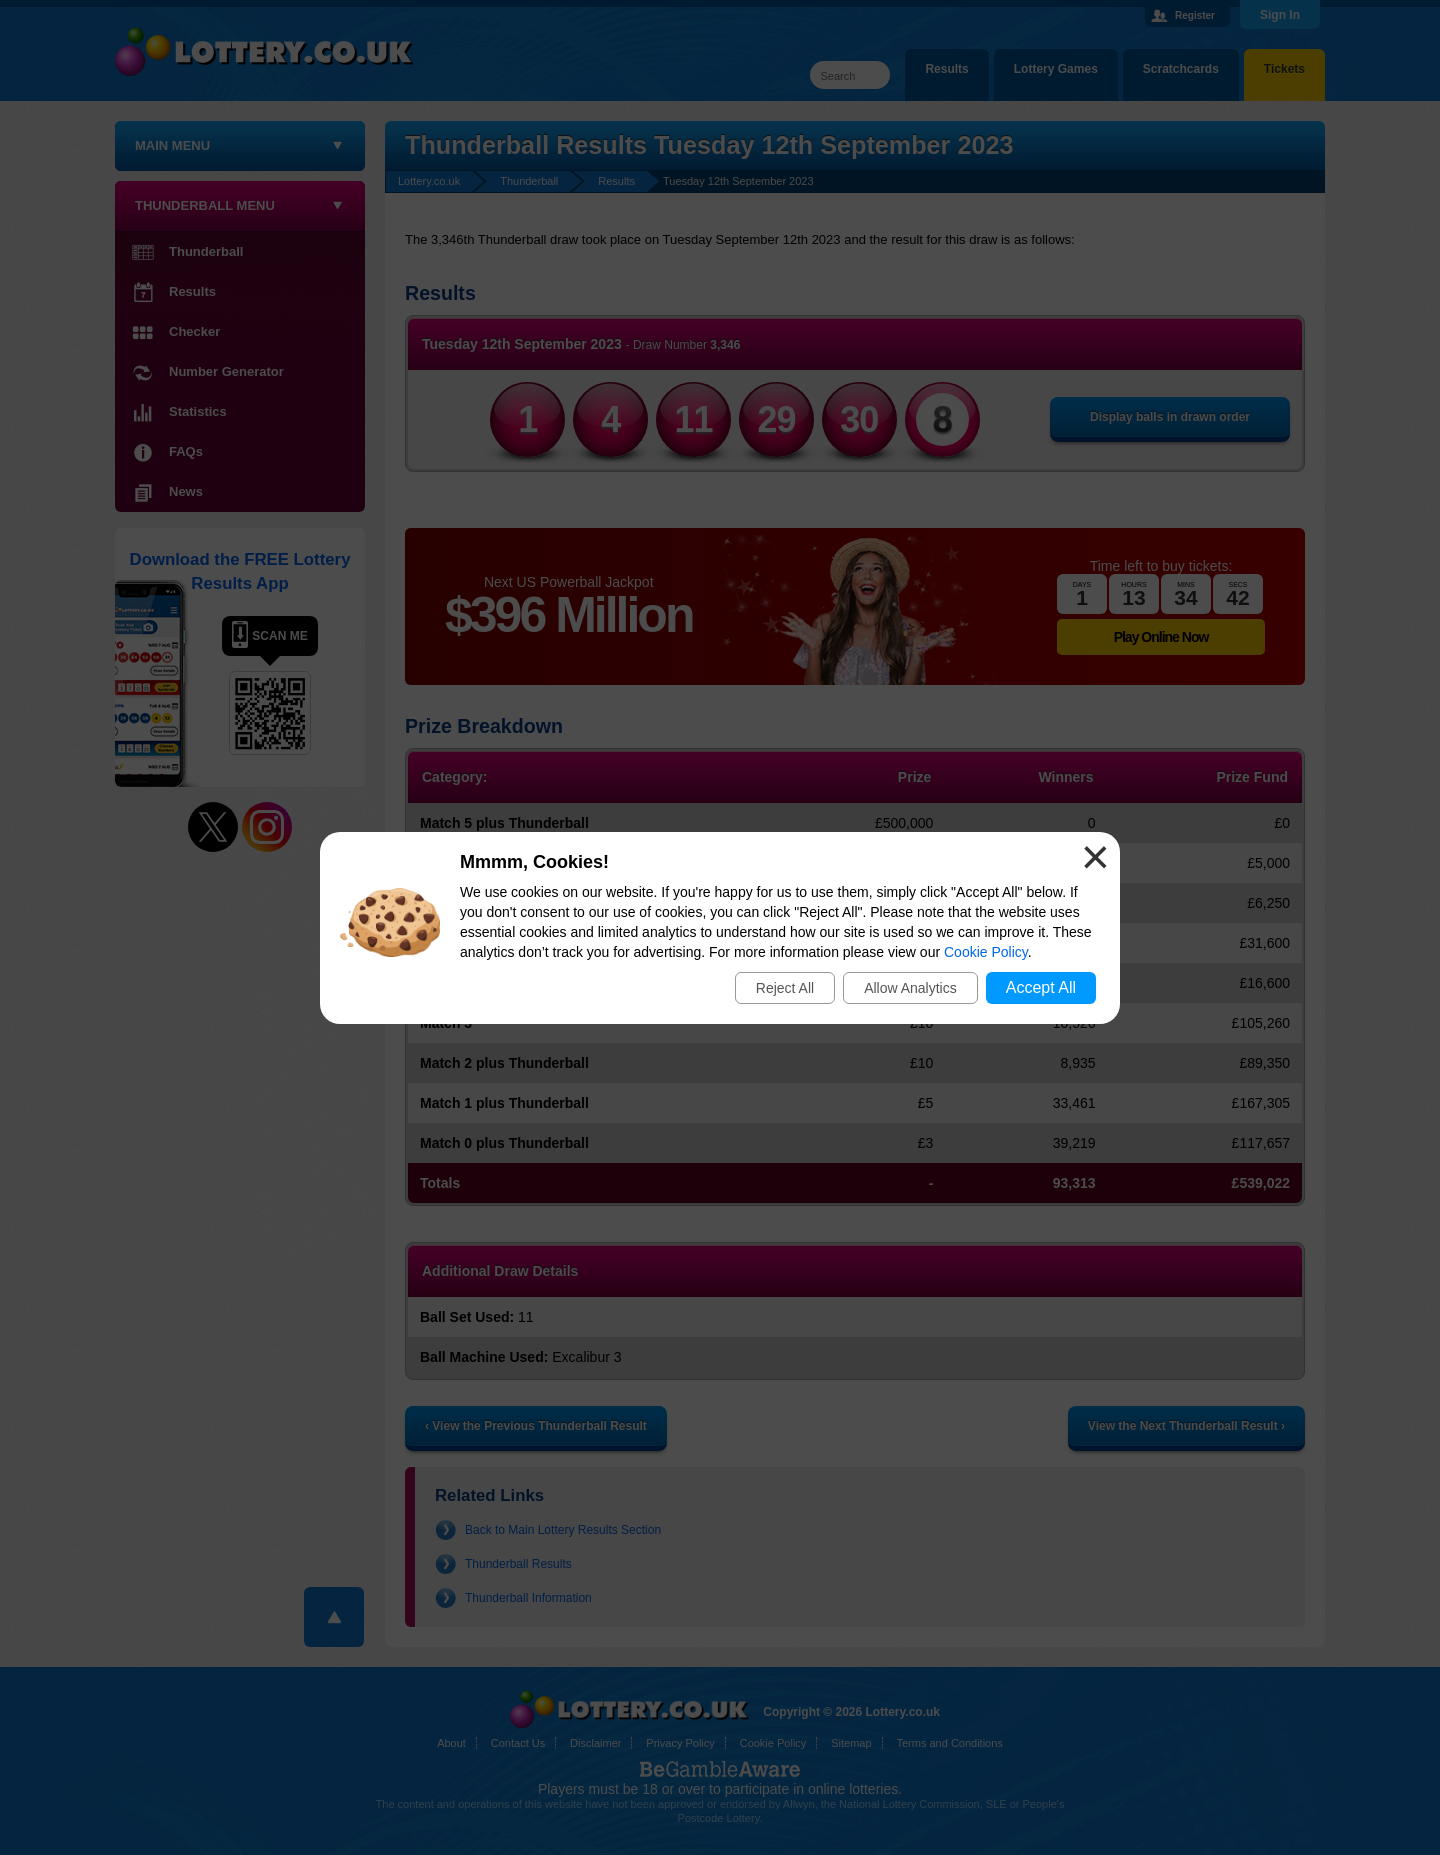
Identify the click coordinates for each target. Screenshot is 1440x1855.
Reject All (785, 988)
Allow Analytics (910, 988)
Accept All (1041, 987)
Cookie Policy (986, 952)
